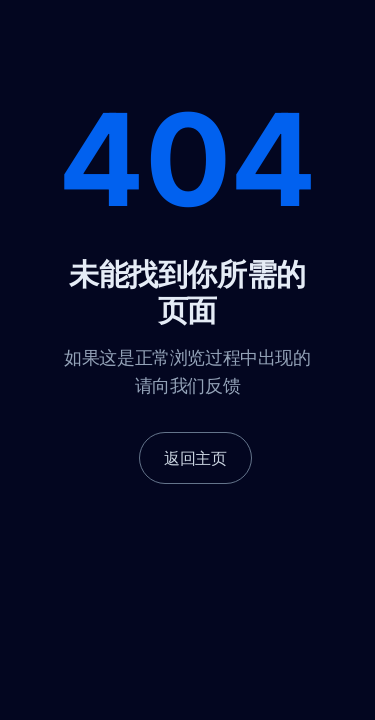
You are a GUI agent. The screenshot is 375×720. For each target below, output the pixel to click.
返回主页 (195, 458)
